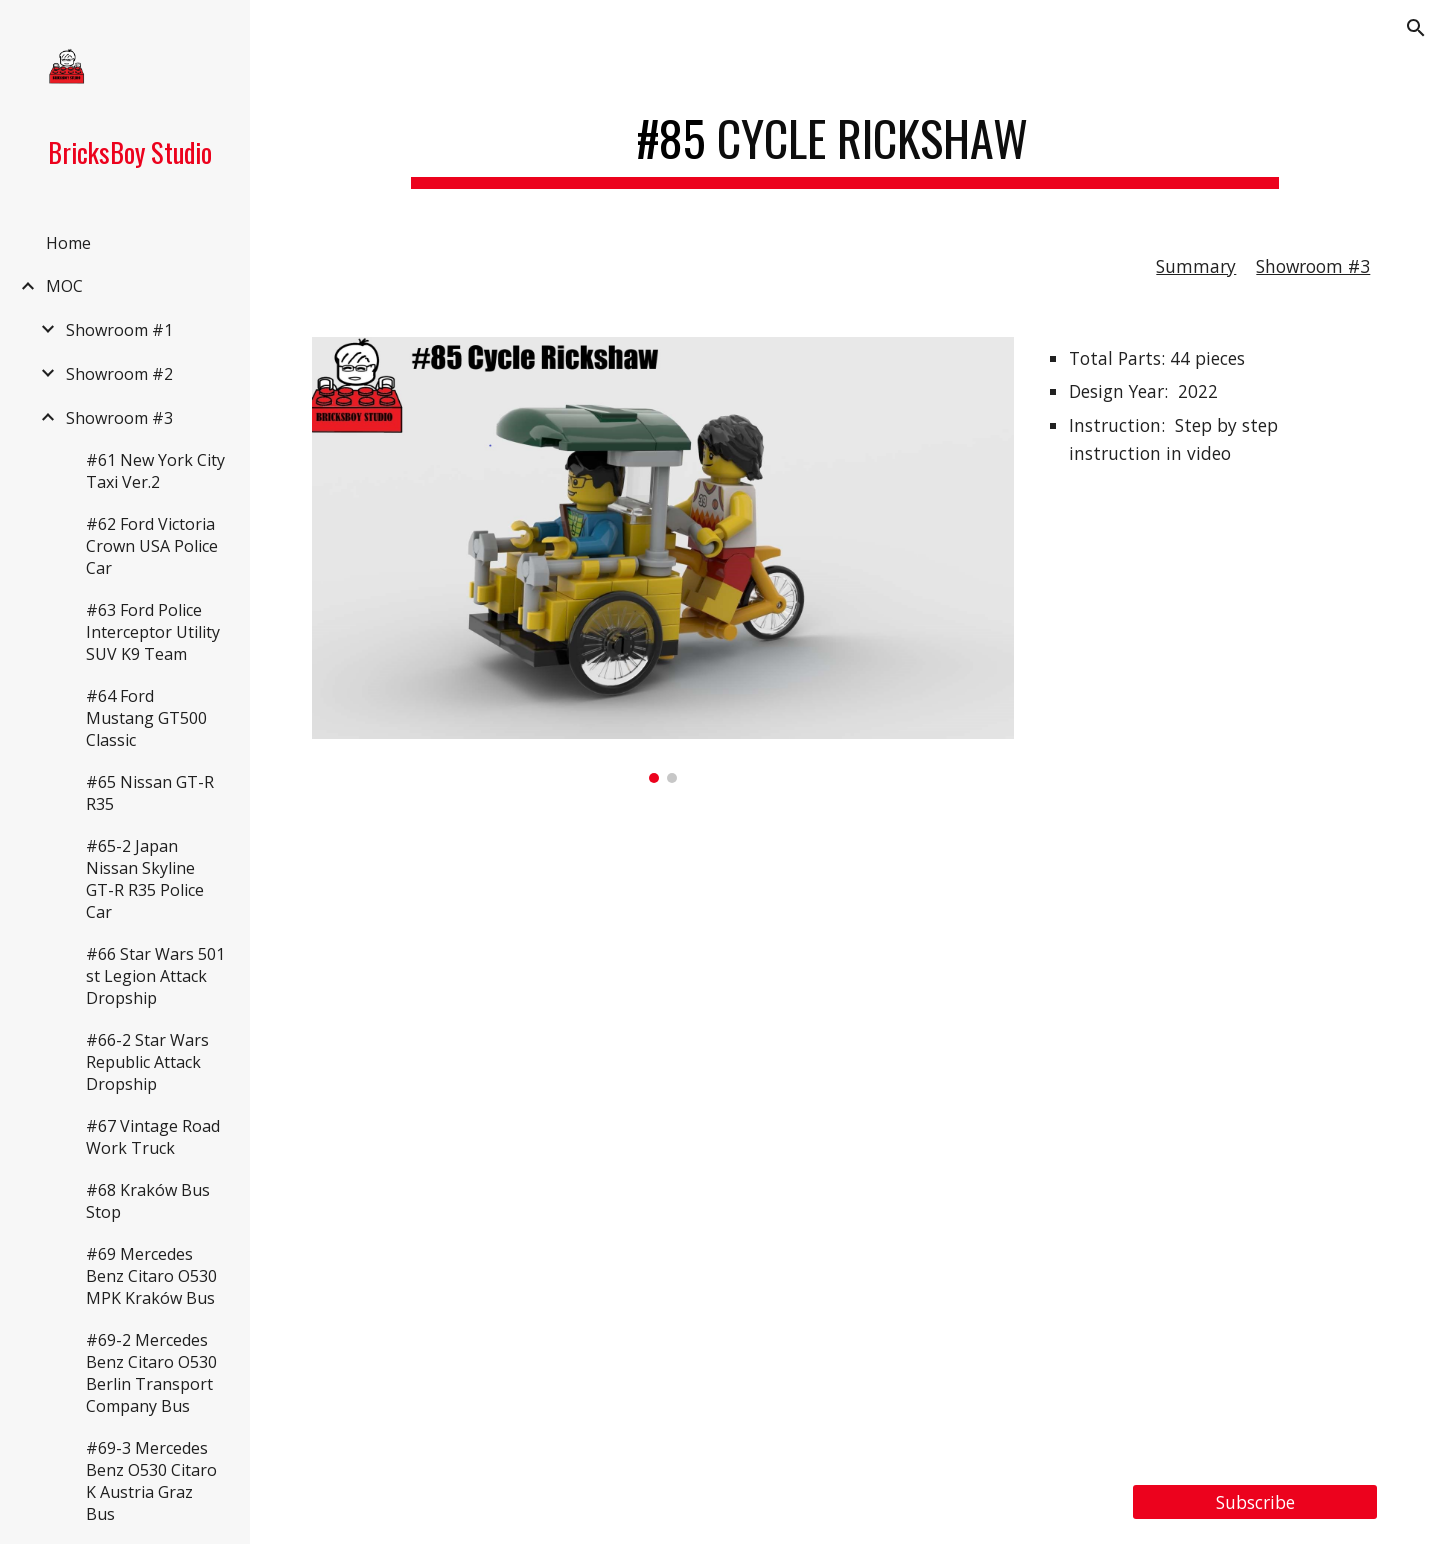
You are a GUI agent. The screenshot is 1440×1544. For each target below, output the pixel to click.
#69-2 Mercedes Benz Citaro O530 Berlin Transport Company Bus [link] (151, 1373)
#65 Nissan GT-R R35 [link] (150, 793)
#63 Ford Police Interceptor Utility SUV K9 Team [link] (153, 632)
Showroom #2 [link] (119, 374)
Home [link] (68, 243)
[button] (1416, 28)
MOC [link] (64, 286)
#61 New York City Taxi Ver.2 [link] (155, 471)
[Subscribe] (1255, 1502)
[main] (845, 140)
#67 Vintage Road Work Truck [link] (153, 1137)
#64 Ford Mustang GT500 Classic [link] (146, 718)
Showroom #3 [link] (119, 418)
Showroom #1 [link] (119, 330)
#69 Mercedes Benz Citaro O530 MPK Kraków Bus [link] (151, 1276)
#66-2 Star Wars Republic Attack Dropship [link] (147, 1062)
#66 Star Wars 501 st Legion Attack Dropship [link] (155, 976)
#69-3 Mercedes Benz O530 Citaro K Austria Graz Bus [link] (151, 1481)
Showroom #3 (1313, 266)
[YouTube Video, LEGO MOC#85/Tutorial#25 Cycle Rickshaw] (845, 1133)
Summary (1196, 266)
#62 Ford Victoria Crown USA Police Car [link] (152, 546)
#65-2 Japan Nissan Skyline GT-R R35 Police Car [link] (145, 879)
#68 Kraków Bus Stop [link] (148, 1201)
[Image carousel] (663, 560)
